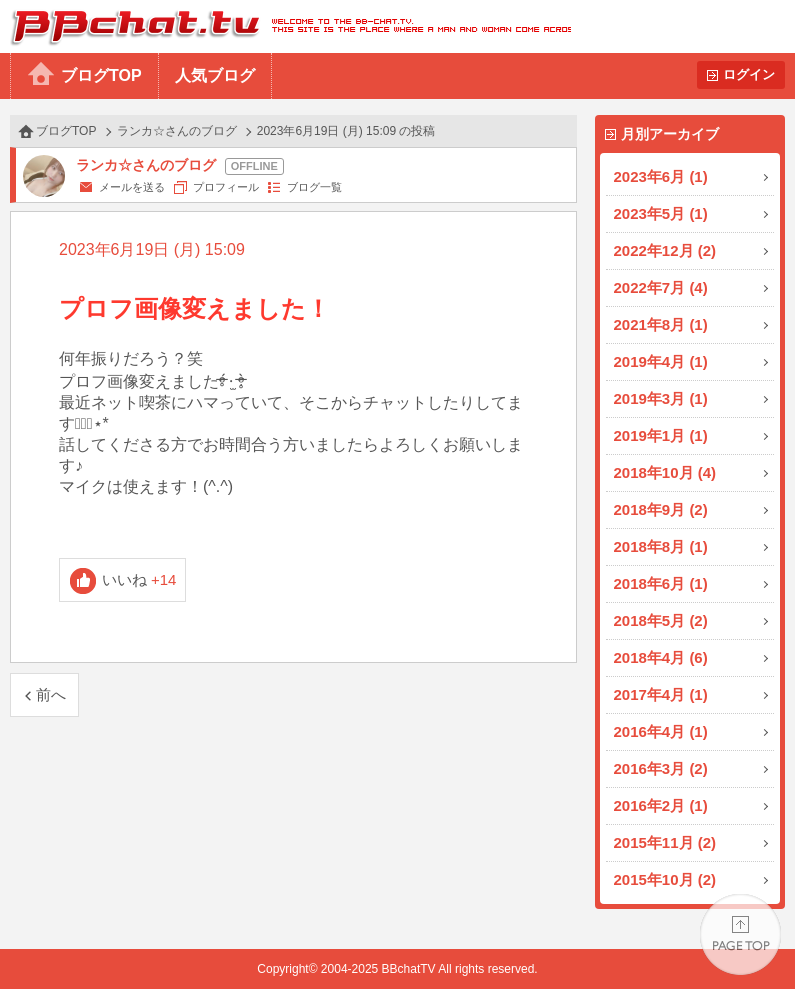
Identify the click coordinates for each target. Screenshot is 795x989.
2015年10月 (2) (665, 879)
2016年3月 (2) (661, 768)
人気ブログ (215, 75)
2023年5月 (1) (661, 213)
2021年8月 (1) (661, 324)
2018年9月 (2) (661, 509)
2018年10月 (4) (665, 472)
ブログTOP (101, 75)
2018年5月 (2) (661, 620)
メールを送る (132, 187)
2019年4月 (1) (661, 361)
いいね (139, 579)
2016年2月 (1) (661, 805)
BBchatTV (285, 26)
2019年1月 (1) (661, 435)
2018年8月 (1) (661, 546)
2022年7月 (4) (661, 287)
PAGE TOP (740, 934)
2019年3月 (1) (661, 398)
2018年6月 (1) (661, 583)
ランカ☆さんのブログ (177, 131)
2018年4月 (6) (661, 657)
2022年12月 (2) (665, 250)
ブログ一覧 (314, 187)
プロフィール (226, 187)
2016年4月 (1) (661, 731)
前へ (51, 694)
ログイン (749, 74)
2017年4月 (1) (661, 694)
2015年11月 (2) (665, 842)
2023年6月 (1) (661, 176)
